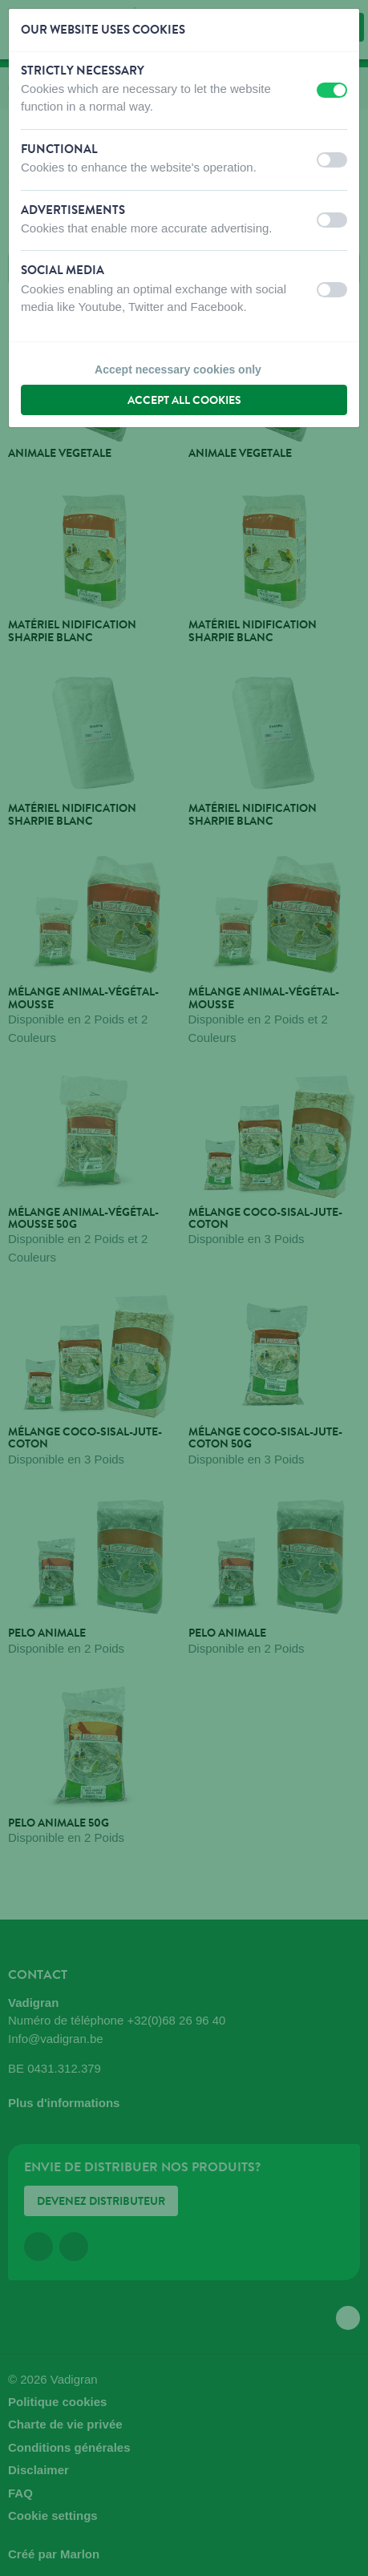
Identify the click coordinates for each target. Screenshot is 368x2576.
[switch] (332, 90)
